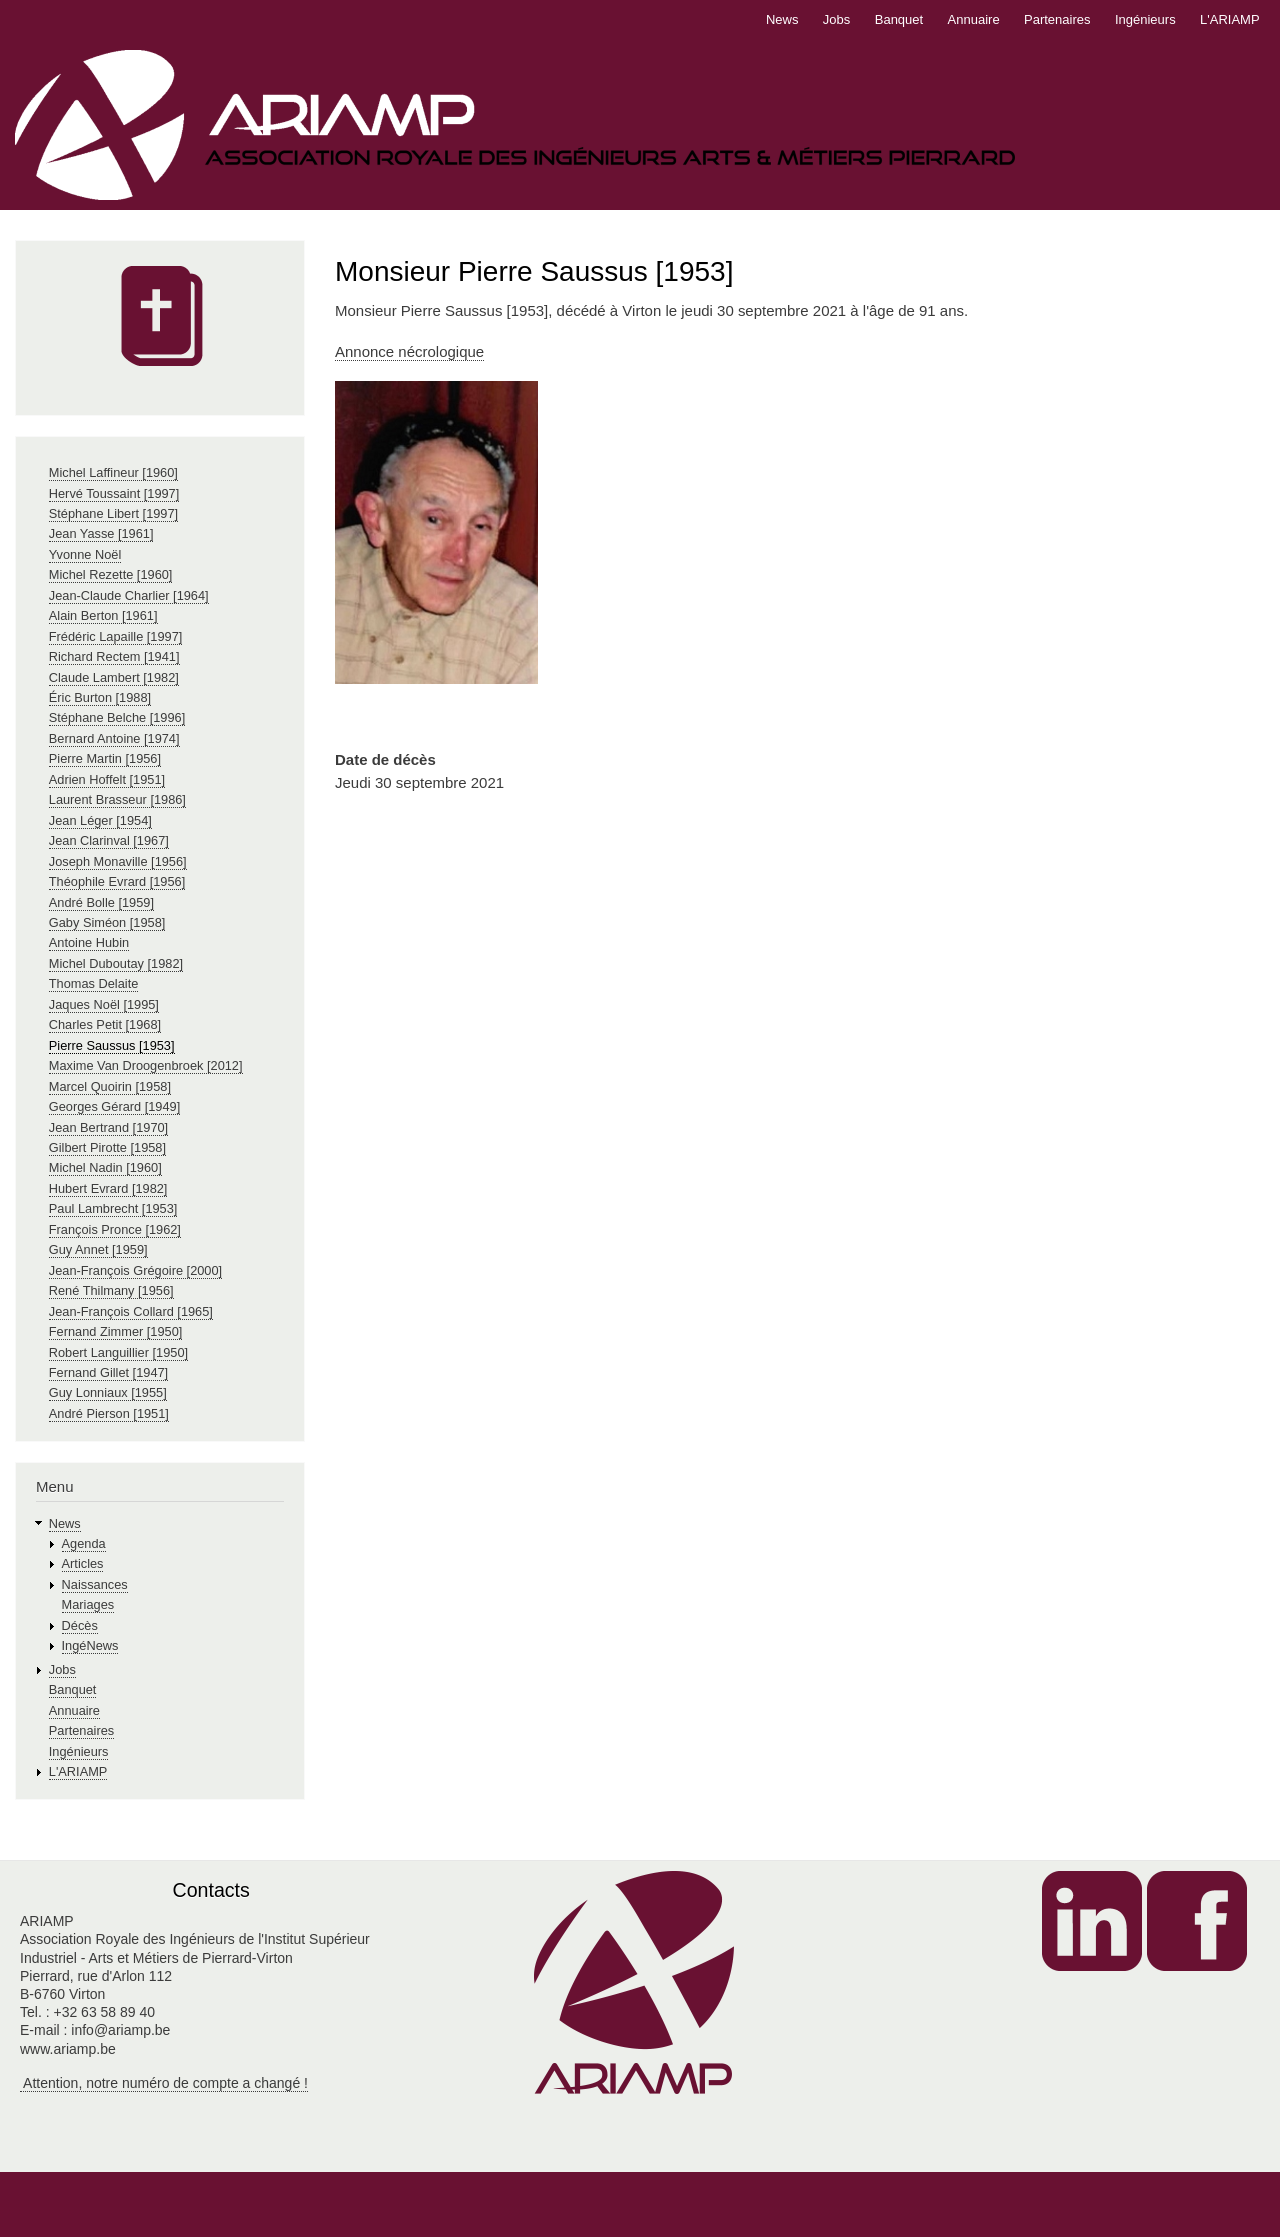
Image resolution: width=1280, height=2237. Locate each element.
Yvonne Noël (85, 554)
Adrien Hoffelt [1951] (107, 779)
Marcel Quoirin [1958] (110, 1086)
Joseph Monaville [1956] (118, 861)
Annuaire (974, 19)
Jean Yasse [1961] (101, 533)
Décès (80, 1625)
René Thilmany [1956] (111, 1290)
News (782, 19)
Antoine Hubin (89, 942)
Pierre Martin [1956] (105, 758)
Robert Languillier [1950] (118, 1352)
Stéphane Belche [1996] (117, 717)
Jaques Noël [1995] (104, 1004)
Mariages (88, 1604)
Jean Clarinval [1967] (109, 840)
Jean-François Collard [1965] (131, 1311)
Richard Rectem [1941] (114, 656)
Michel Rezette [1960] (111, 574)
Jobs (836, 19)
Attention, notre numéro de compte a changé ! (164, 2083)
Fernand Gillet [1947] (108, 1372)
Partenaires (1057, 19)
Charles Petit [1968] (105, 1024)
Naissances (95, 1584)
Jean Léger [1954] (100, 820)
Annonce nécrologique (409, 351)
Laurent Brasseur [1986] (117, 799)
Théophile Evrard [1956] (117, 881)
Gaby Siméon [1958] (107, 922)
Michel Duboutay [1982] (116, 963)
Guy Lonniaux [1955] (108, 1392)
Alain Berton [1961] (103, 615)
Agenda (84, 1543)
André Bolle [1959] (101, 902)
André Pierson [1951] (109, 1413)
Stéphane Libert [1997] (113, 513)
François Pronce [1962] (115, 1229)
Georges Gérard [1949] (114, 1106)
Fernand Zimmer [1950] (116, 1331)
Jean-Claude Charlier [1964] (129, 595)
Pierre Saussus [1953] (112, 1045)
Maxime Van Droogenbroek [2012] (146, 1065)
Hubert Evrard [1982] (108, 1188)
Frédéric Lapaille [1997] (116, 636)
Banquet (899, 19)
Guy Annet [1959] (98, 1249)
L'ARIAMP (1230, 19)
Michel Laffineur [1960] (113, 472)
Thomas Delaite (94, 983)
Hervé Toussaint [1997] (114, 493)
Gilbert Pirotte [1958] (107, 1147)
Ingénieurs (1145, 19)
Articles (83, 1563)
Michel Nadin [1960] (105, 1167)
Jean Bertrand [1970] (108, 1127)
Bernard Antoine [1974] (114, 738)
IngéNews (90, 1645)
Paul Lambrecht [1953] (113, 1208)
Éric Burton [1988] (100, 697)
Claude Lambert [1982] (114, 677)
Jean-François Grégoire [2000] (135, 1270)
